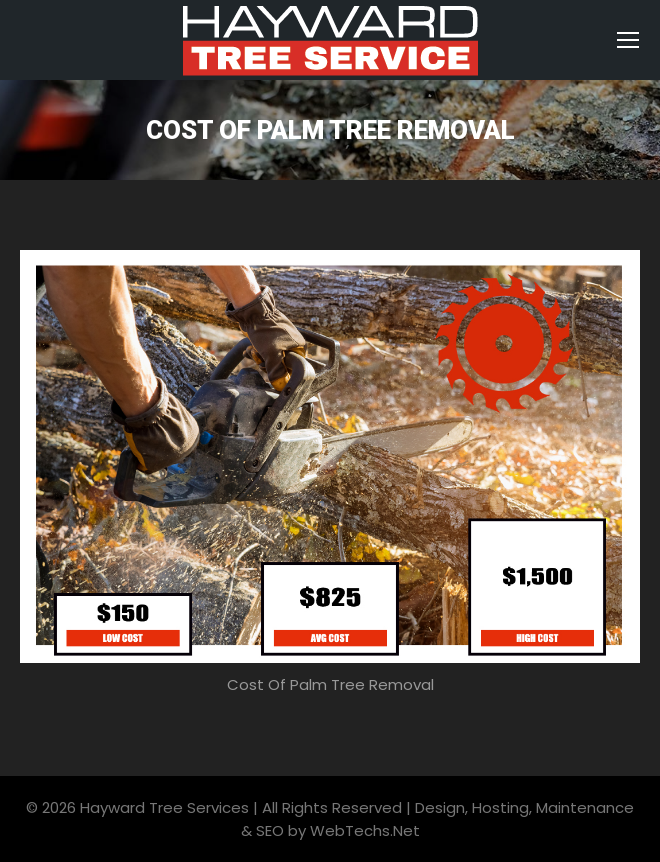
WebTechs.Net (365, 830)
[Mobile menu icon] (628, 40)
